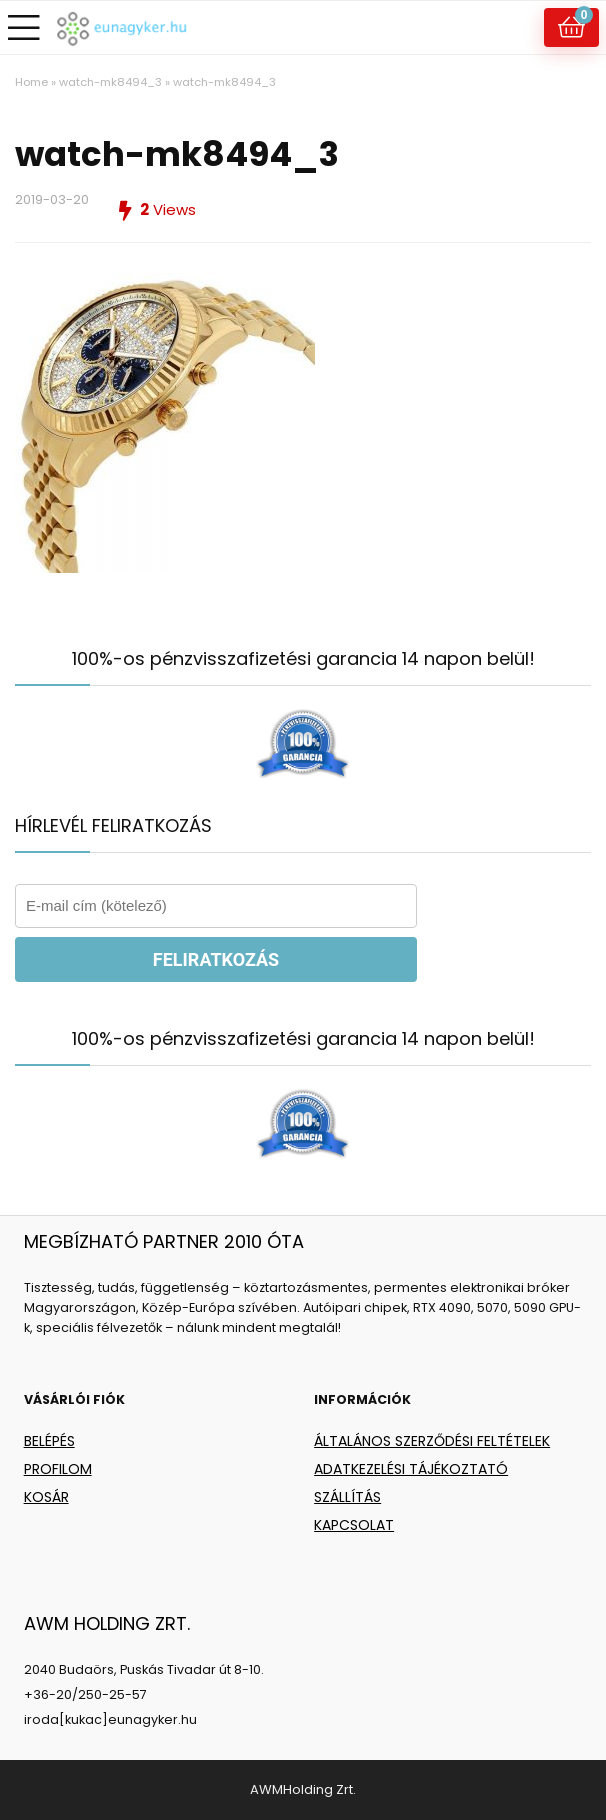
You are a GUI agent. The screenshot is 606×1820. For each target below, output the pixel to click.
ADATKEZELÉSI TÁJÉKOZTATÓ (411, 1469)
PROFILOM (58, 1469)
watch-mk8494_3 (110, 82)
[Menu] (24, 27)
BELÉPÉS (49, 1441)
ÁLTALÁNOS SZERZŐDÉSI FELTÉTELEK (432, 1441)
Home (31, 82)
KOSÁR (46, 1497)
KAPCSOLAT (354, 1525)
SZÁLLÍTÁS (347, 1497)
